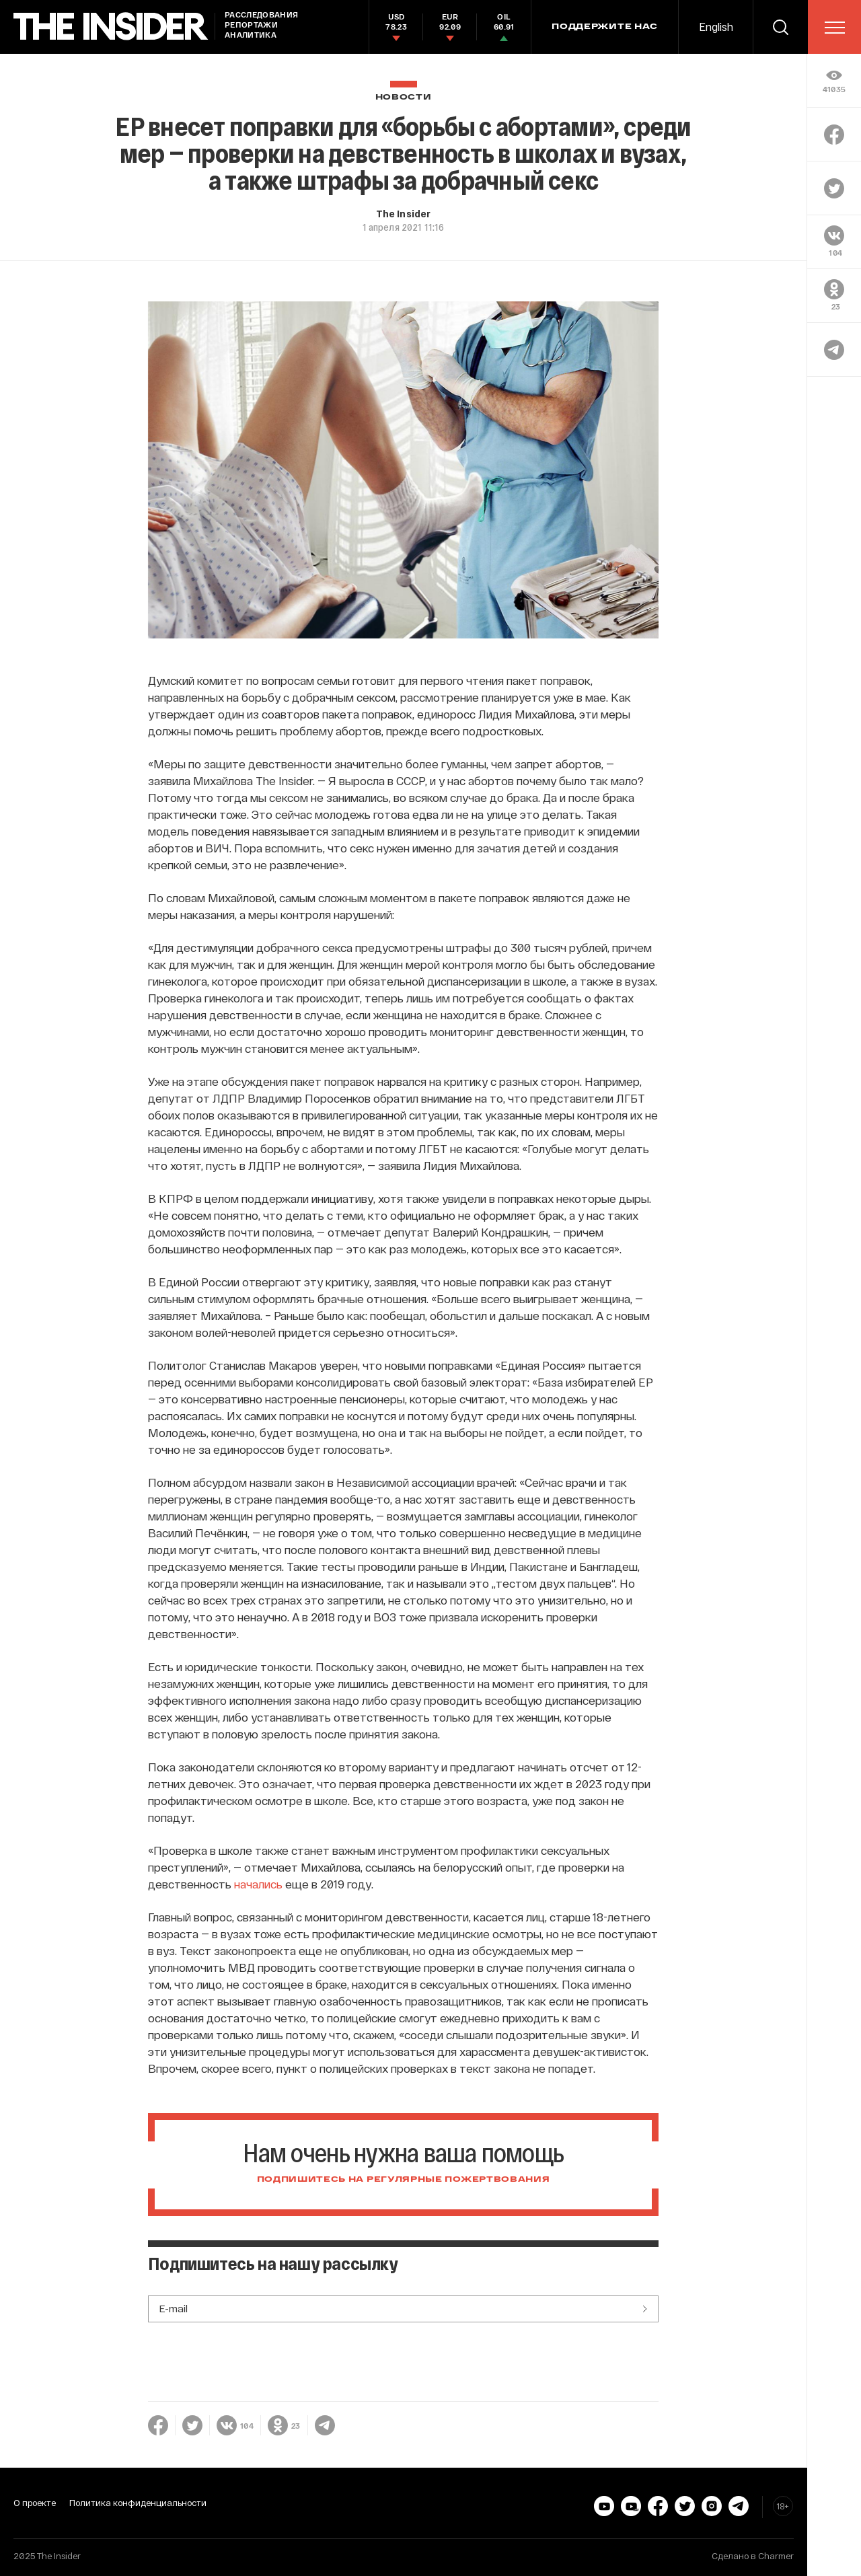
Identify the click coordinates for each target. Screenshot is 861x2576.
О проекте (34, 2502)
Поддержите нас (605, 27)
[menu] (835, 28)
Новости (403, 97)
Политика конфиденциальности (138, 2502)
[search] (780, 27)
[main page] (111, 26)
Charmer (776, 2555)
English (716, 26)
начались (258, 1883)
